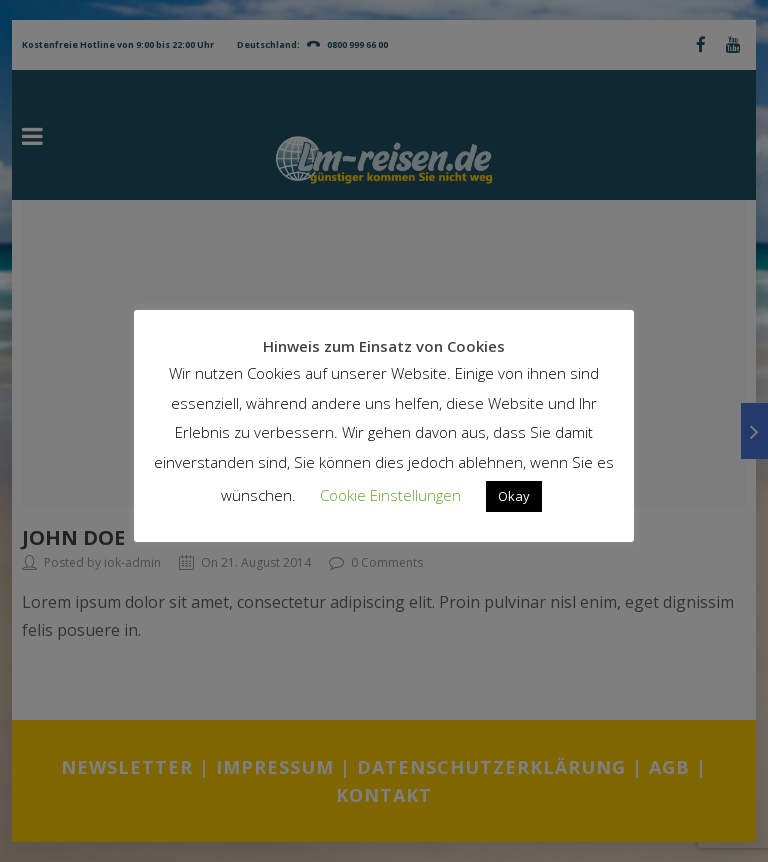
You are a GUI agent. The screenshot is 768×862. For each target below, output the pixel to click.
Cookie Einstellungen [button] (390, 495)
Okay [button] (514, 496)
